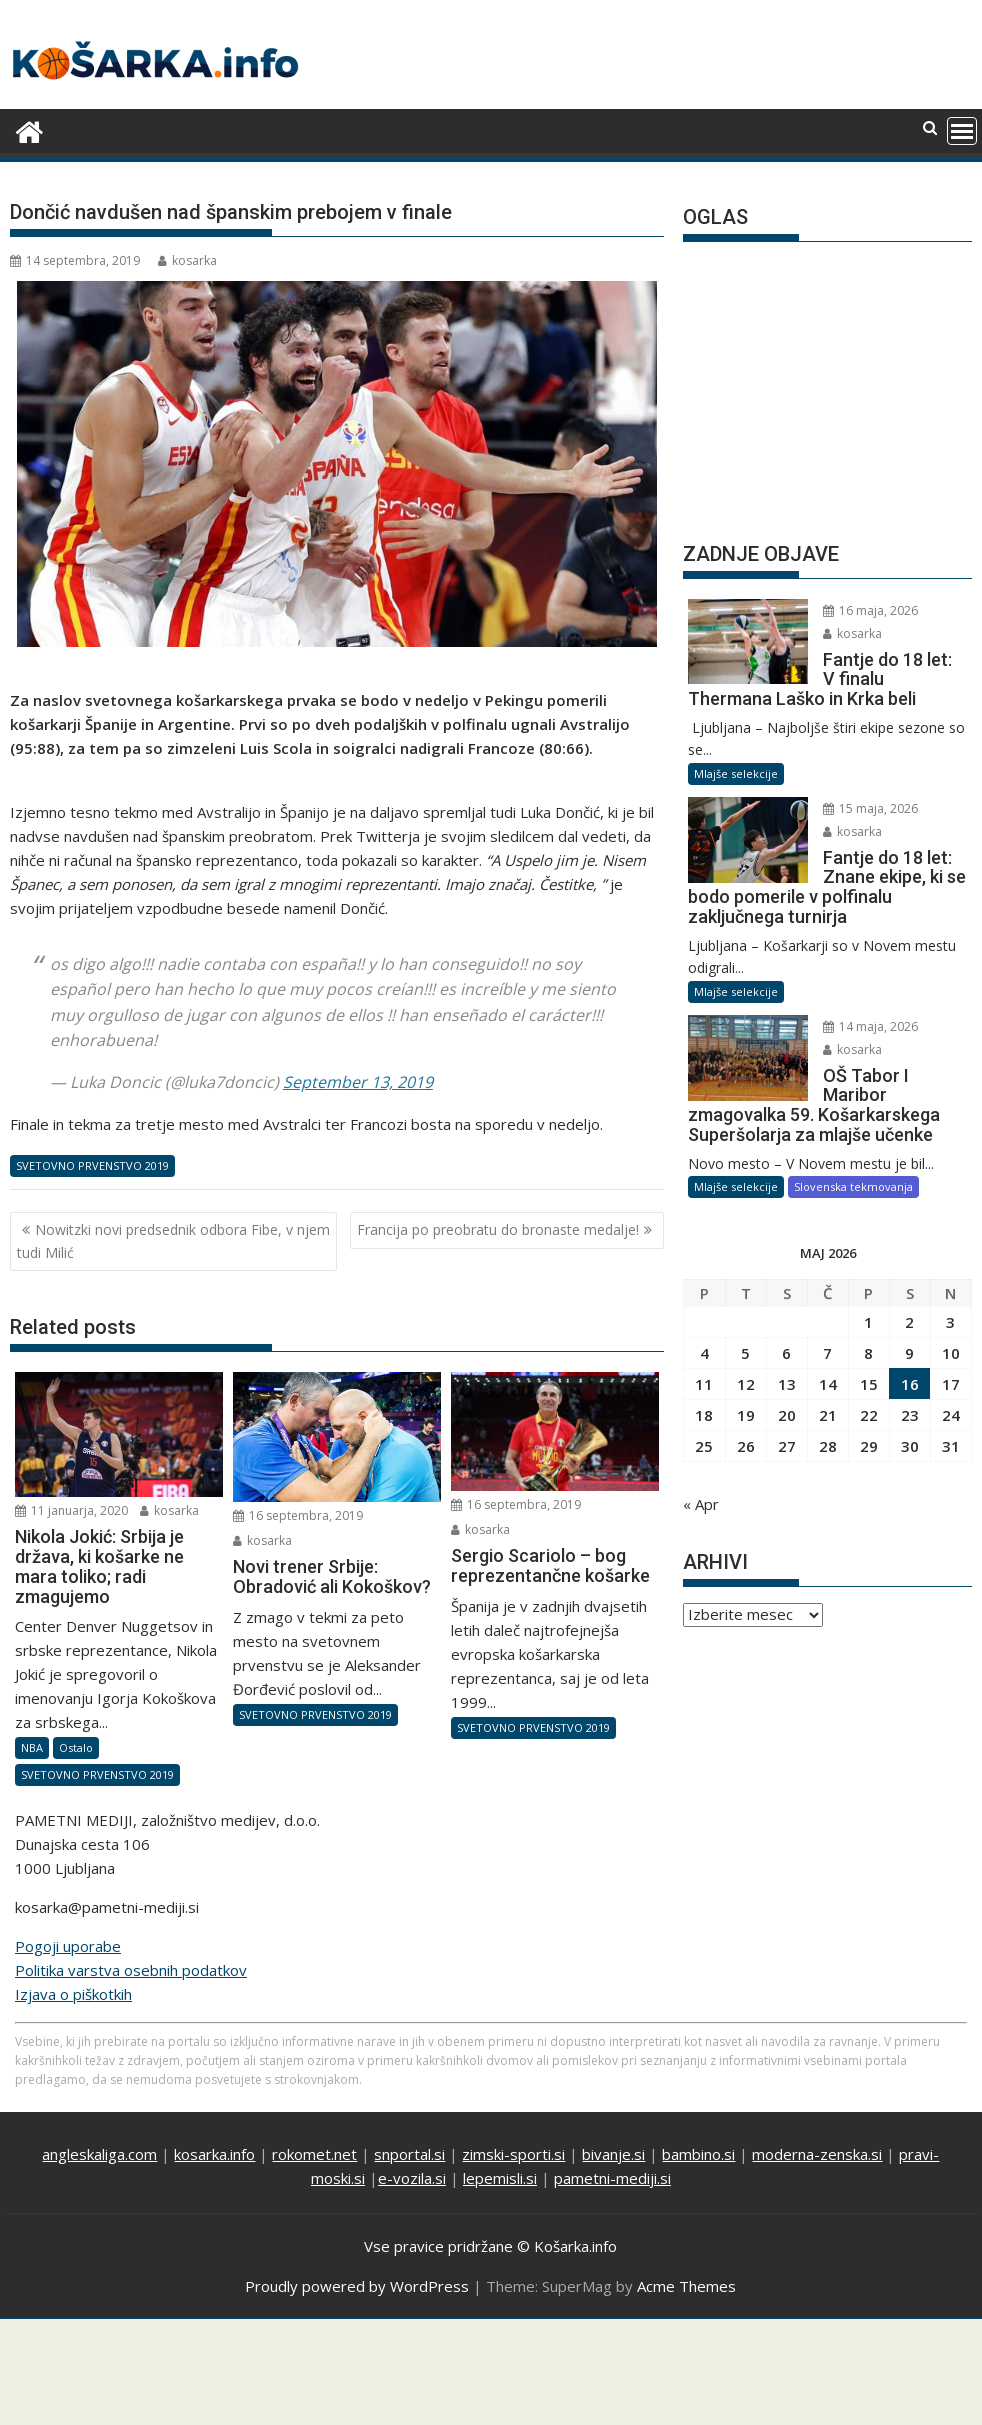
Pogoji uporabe (68, 1946)
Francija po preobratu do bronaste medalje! (498, 1229)
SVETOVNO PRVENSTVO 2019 (92, 1165)
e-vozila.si (412, 2178)
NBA (32, 1747)
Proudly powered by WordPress (357, 2286)
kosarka (187, 260)
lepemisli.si (500, 2178)
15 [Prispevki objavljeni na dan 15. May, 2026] (869, 1384)
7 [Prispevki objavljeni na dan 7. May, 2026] (827, 1353)
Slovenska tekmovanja (853, 1186)
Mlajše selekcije (736, 773)
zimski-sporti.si (513, 2154)
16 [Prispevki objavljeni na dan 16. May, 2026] (910, 1384)
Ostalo (76, 1747)
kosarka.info (214, 2154)
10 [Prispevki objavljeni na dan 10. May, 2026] (951, 1353)
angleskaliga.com (99, 2154)
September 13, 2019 (358, 1082)
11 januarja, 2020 (71, 1510)
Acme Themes (686, 2286)
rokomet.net (314, 2154)
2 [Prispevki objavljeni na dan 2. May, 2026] (909, 1322)
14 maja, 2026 (870, 1026)
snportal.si (409, 2154)
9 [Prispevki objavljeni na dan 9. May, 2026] (909, 1353)
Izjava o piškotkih (73, 1994)
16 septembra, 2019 (298, 1515)
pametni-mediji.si (612, 2178)
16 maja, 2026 (870, 610)
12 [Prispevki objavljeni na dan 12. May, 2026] (746, 1384)
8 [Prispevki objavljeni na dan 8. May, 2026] (868, 1353)
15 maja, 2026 (870, 808)
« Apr (701, 1504)
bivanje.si (613, 2154)
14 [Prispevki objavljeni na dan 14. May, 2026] (828, 1384)
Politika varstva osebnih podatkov (131, 1970)
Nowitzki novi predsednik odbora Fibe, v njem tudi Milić (173, 1240)
